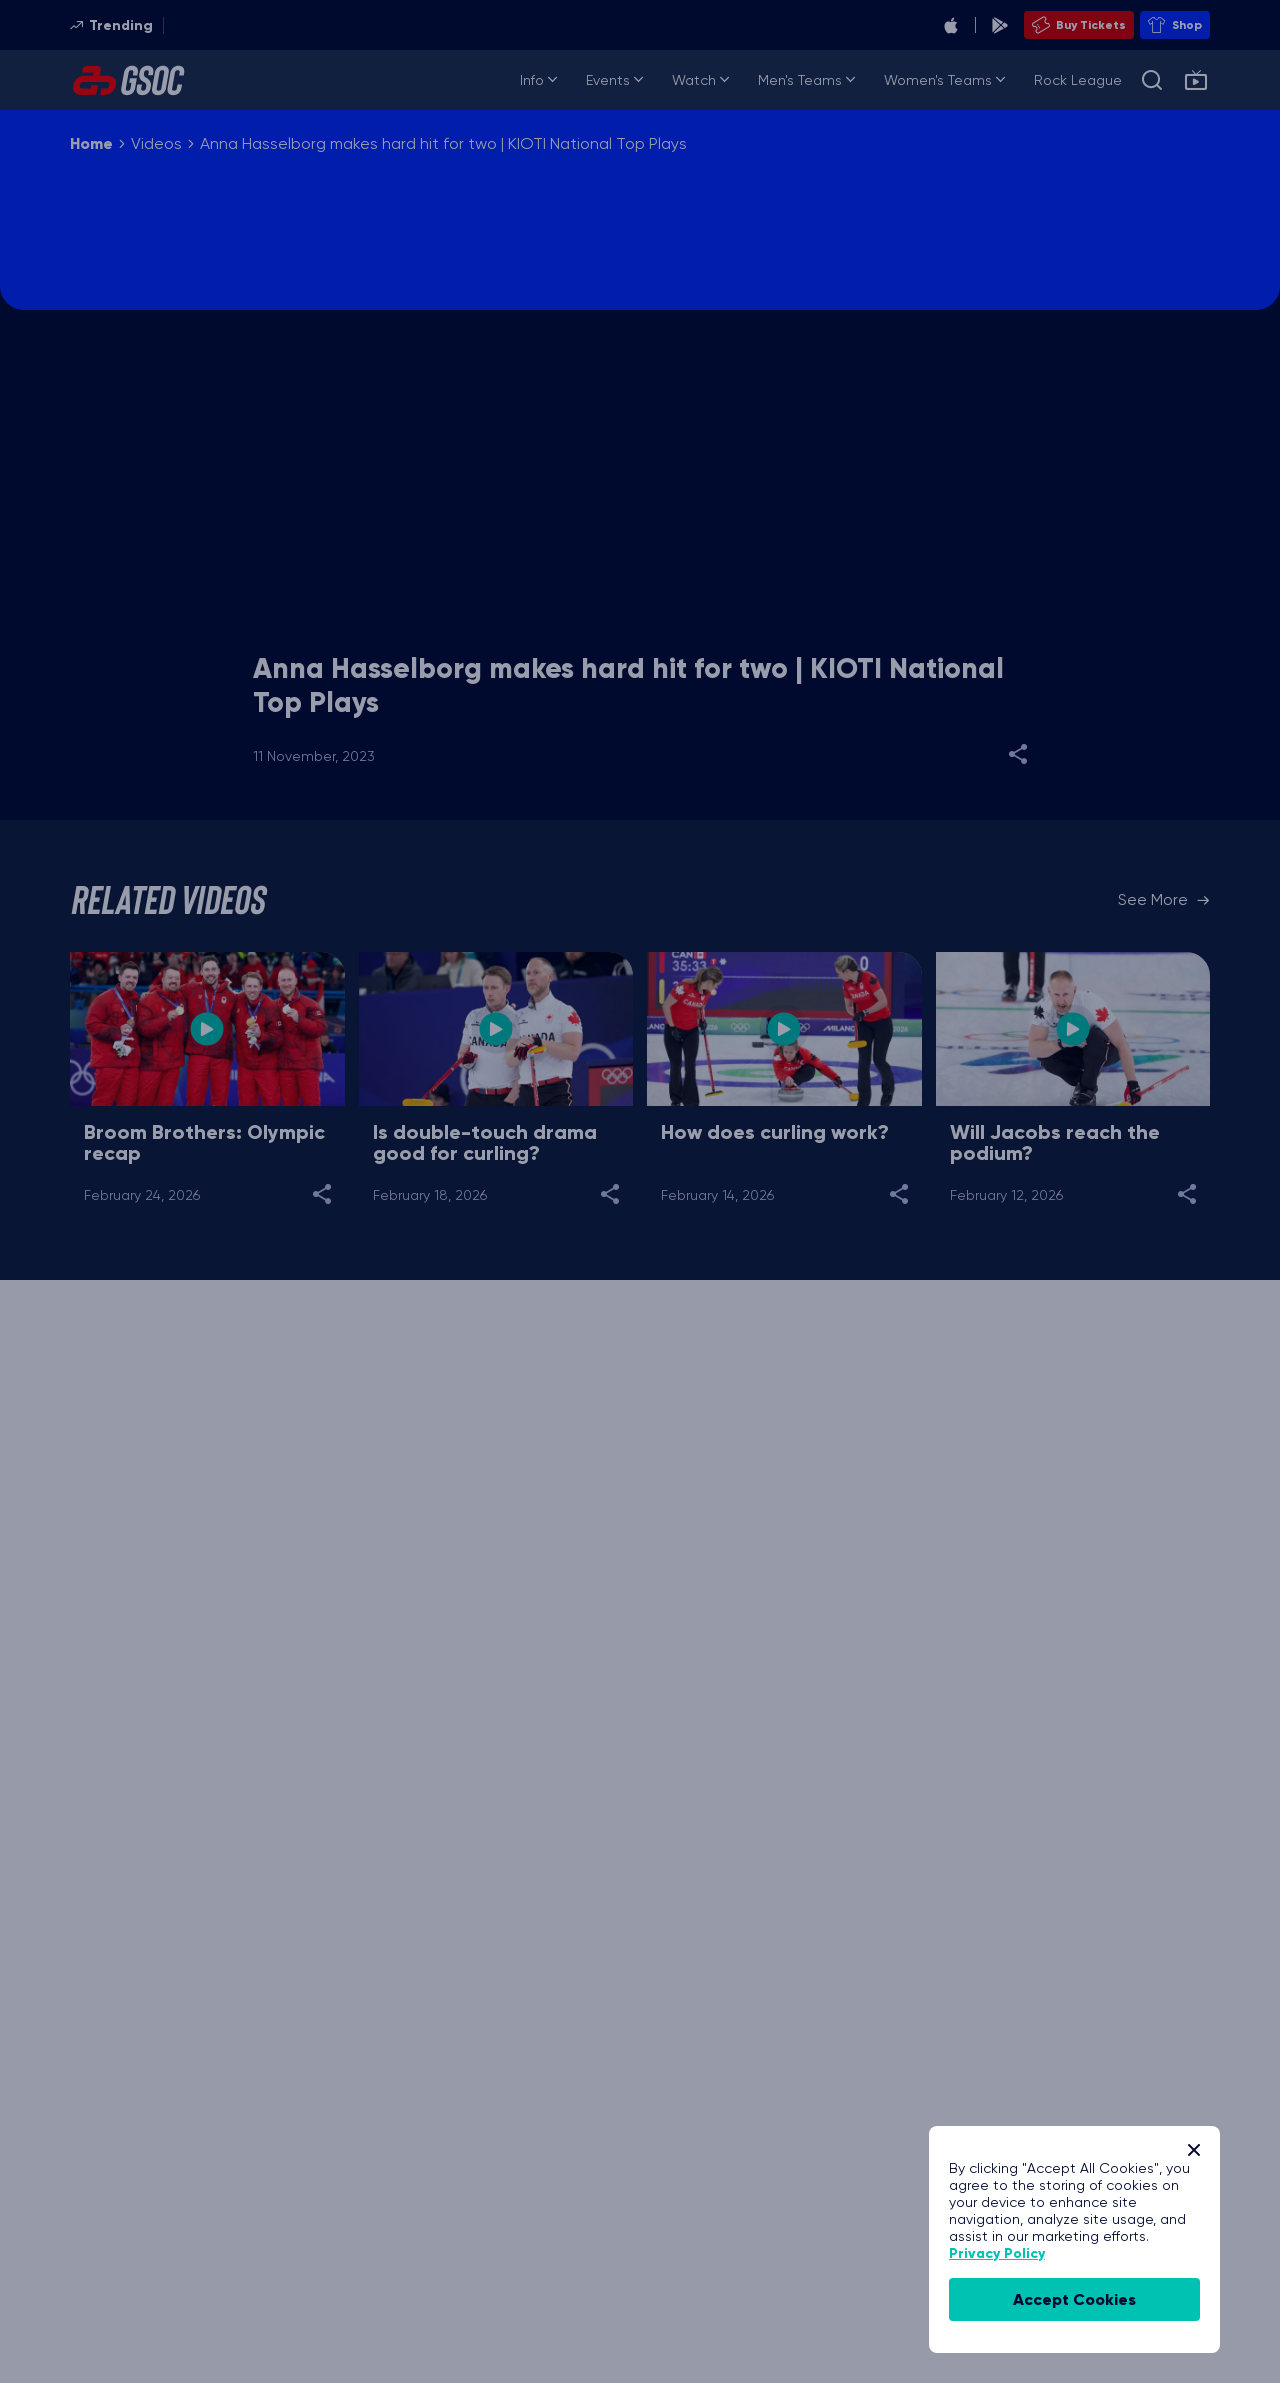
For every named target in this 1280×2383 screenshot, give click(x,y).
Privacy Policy (997, 2253)
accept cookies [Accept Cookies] (1074, 2299)
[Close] (1194, 2150)
